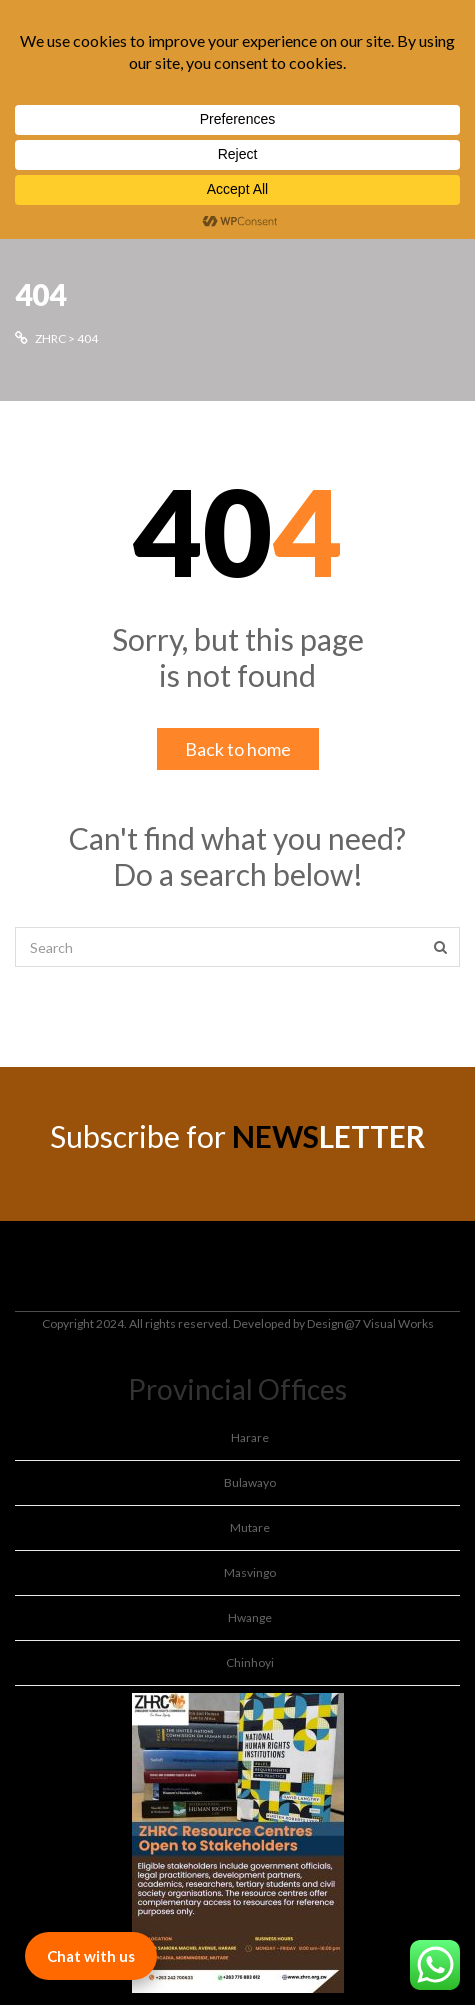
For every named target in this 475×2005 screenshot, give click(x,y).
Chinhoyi (250, 1662)
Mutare (250, 1527)
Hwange (250, 1617)
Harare (250, 1437)
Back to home (238, 749)
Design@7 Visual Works (370, 1323)
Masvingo (250, 1572)
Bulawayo (250, 1482)
